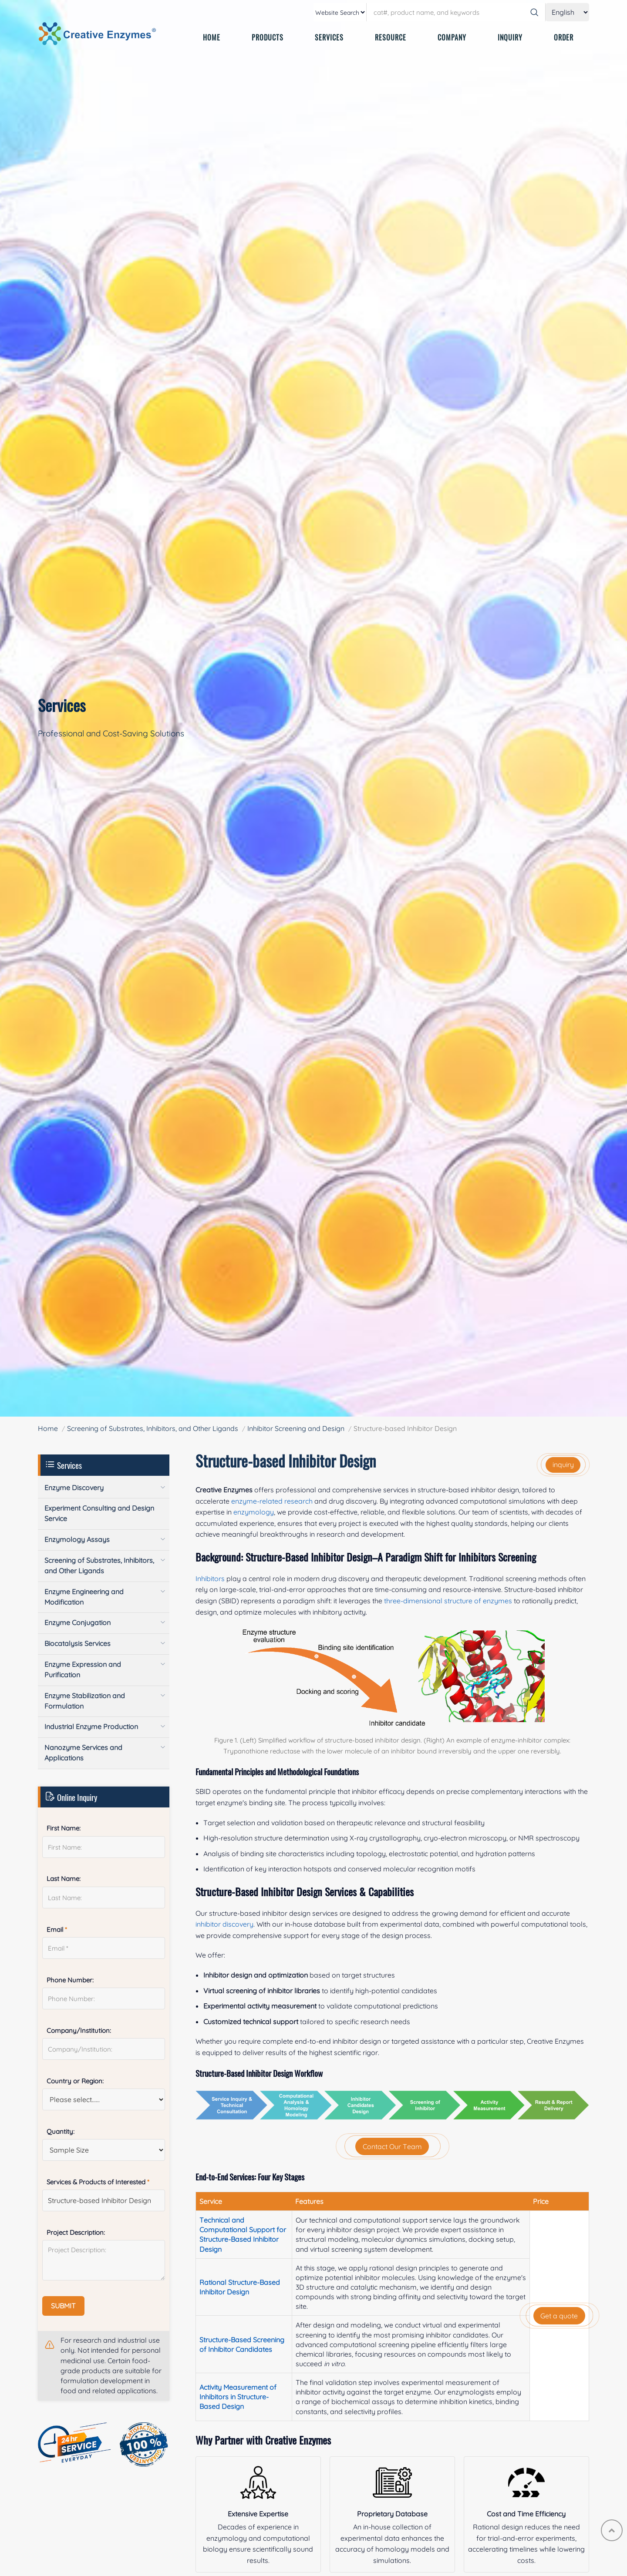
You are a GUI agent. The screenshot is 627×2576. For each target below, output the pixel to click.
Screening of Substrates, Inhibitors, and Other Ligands (152, 1428)
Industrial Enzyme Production (91, 1726)
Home (48, 1428)
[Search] (534, 12)
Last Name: (64, 1878)
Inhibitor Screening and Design (295, 1428)
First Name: (64, 1828)
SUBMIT (63, 2305)
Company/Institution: (79, 2030)
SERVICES (329, 37)
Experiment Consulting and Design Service (99, 1513)
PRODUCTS (267, 37)
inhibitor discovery (224, 1924)
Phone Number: (70, 1980)
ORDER (563, 37)
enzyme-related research (272, 1501)
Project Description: (76, 2232)
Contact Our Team (392, 2146)
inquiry (563, 1464)
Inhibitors (210, 1578)
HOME (211, 37)
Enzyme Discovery (74, 1487)
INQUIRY (510, 37)
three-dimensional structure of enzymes (448, 1600)
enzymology (253, 1512)
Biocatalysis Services (77, 1643)
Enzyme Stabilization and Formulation (84, 1700)
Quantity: (60, 2131)
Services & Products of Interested (98, 2182)
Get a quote (559, 2315)
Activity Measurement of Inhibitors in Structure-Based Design (237, 2397)
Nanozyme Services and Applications (83, 1752)
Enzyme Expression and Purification (82, 1669)
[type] (340, 12)
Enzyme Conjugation (77, 1622)
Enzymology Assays (77, 1539)
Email (57, 1929)
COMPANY (452, 37)
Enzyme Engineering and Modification (84, 1596)
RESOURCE (390, 37)
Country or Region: (75, 2081)
